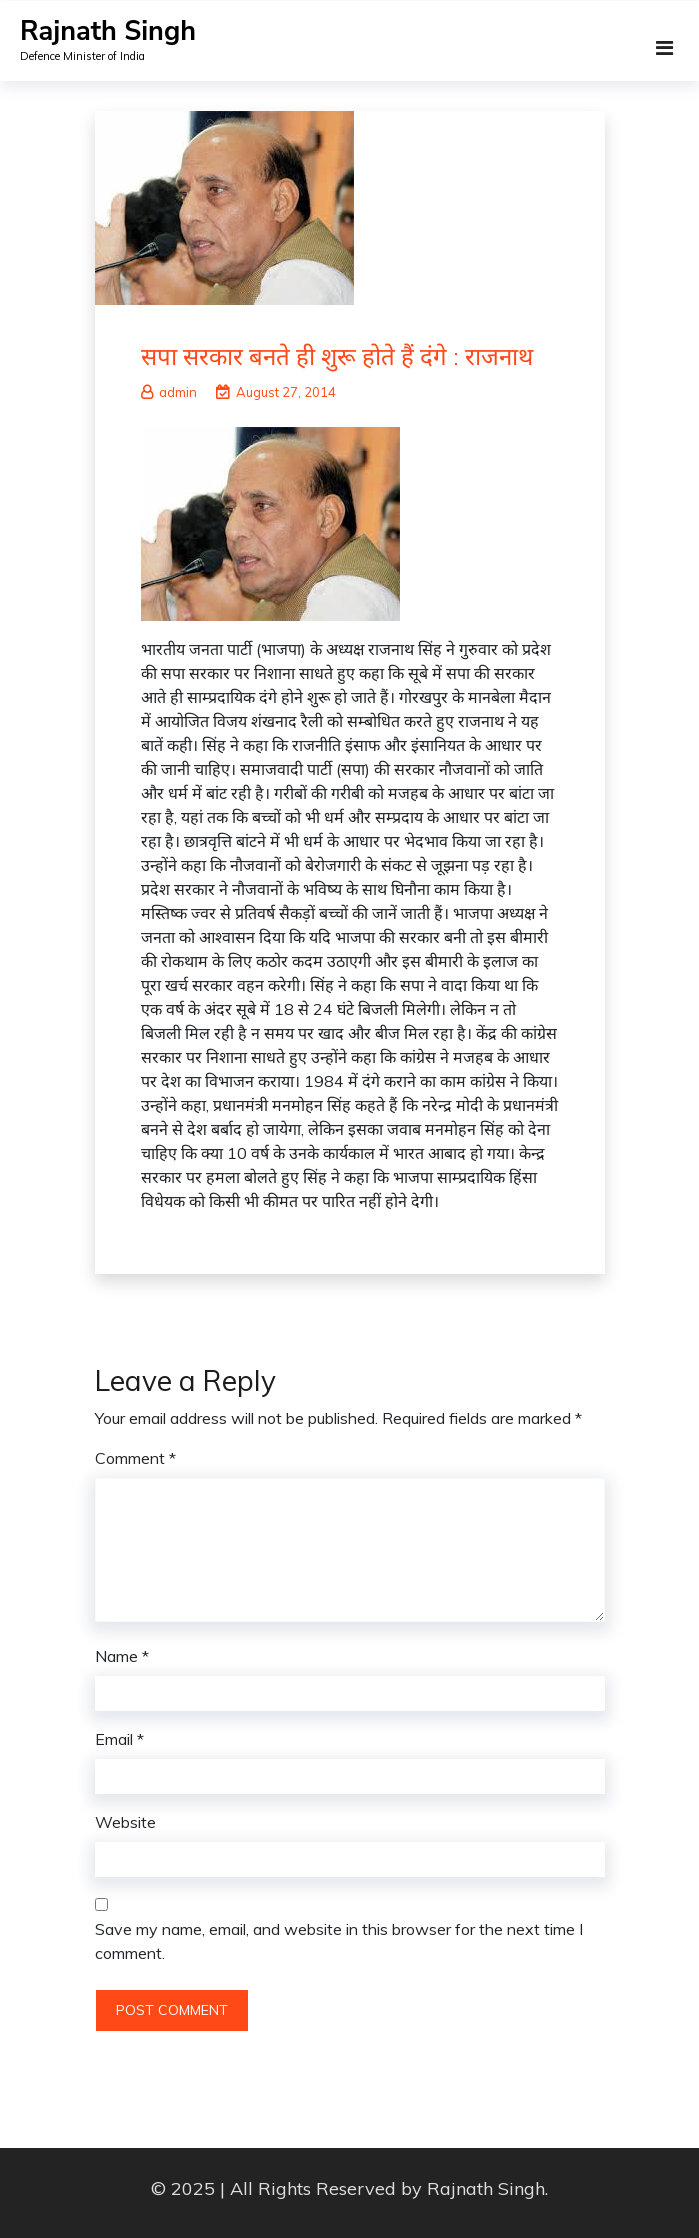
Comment (135, 1458)
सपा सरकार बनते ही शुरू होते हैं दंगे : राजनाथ (337, 356)
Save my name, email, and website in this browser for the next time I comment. (339, 1941)
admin (169, 392)
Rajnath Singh (108, 31)
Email (119, 1739)
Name (122, 1656)
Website (125, 1822)
